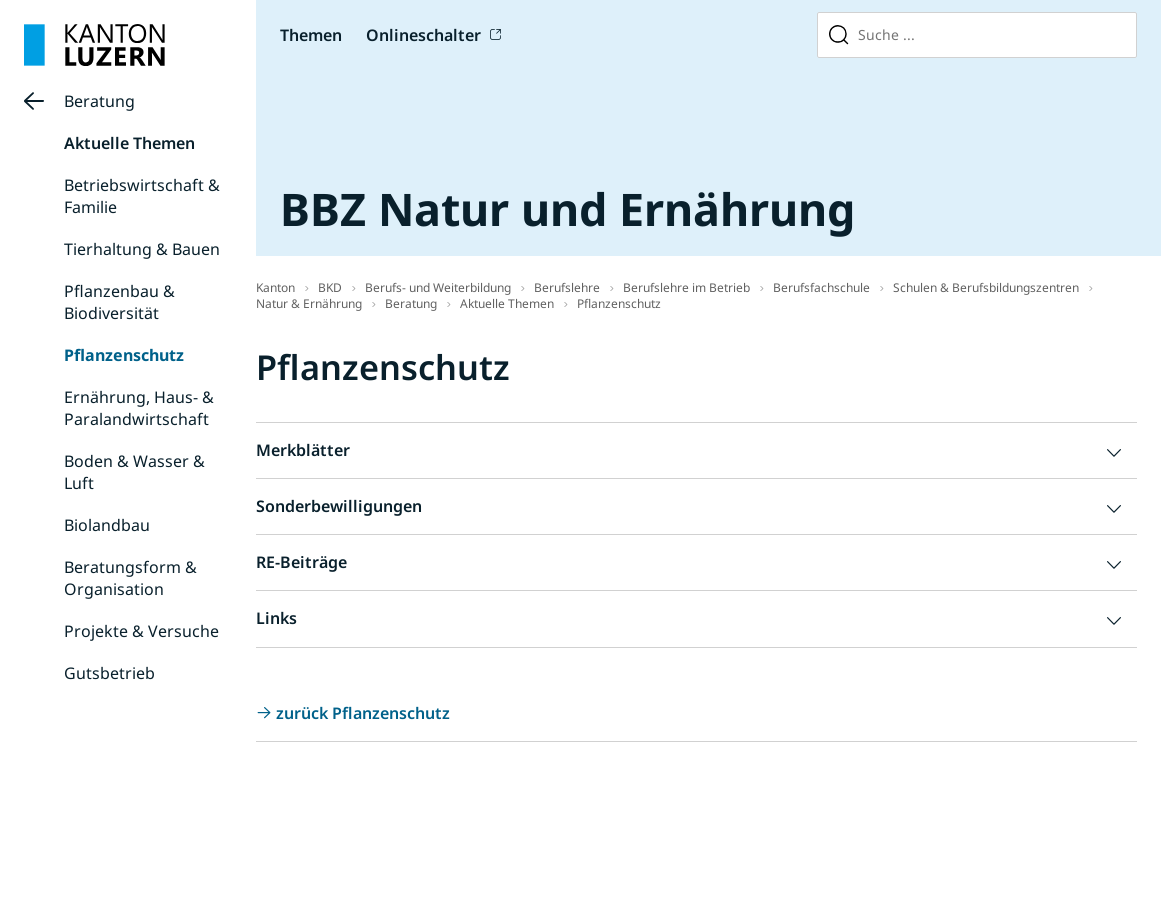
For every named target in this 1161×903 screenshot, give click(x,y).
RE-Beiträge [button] (301, 562)
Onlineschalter (423, 35)
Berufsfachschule (821, 287)
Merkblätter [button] (303, 450)
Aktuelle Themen (129, 143)
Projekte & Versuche (141, 631)
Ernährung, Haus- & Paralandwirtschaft (139, 408)
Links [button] (276, 618)
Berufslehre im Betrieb (686, 287)
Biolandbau (107, 525)
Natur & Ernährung (309, 303)
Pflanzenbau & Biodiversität (119, 302)
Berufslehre (567, 287)
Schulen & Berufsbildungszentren (986, 287)
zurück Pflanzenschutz (363, 713)
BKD (330, 287)
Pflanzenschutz (124, 355)
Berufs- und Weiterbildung (438, 287)
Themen (311, 35)
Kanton (275, 287)
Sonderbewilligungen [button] (339, 506)
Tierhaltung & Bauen (142, 249)
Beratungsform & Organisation (130, 578)
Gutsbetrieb (109, 673)
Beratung (99, 101)
